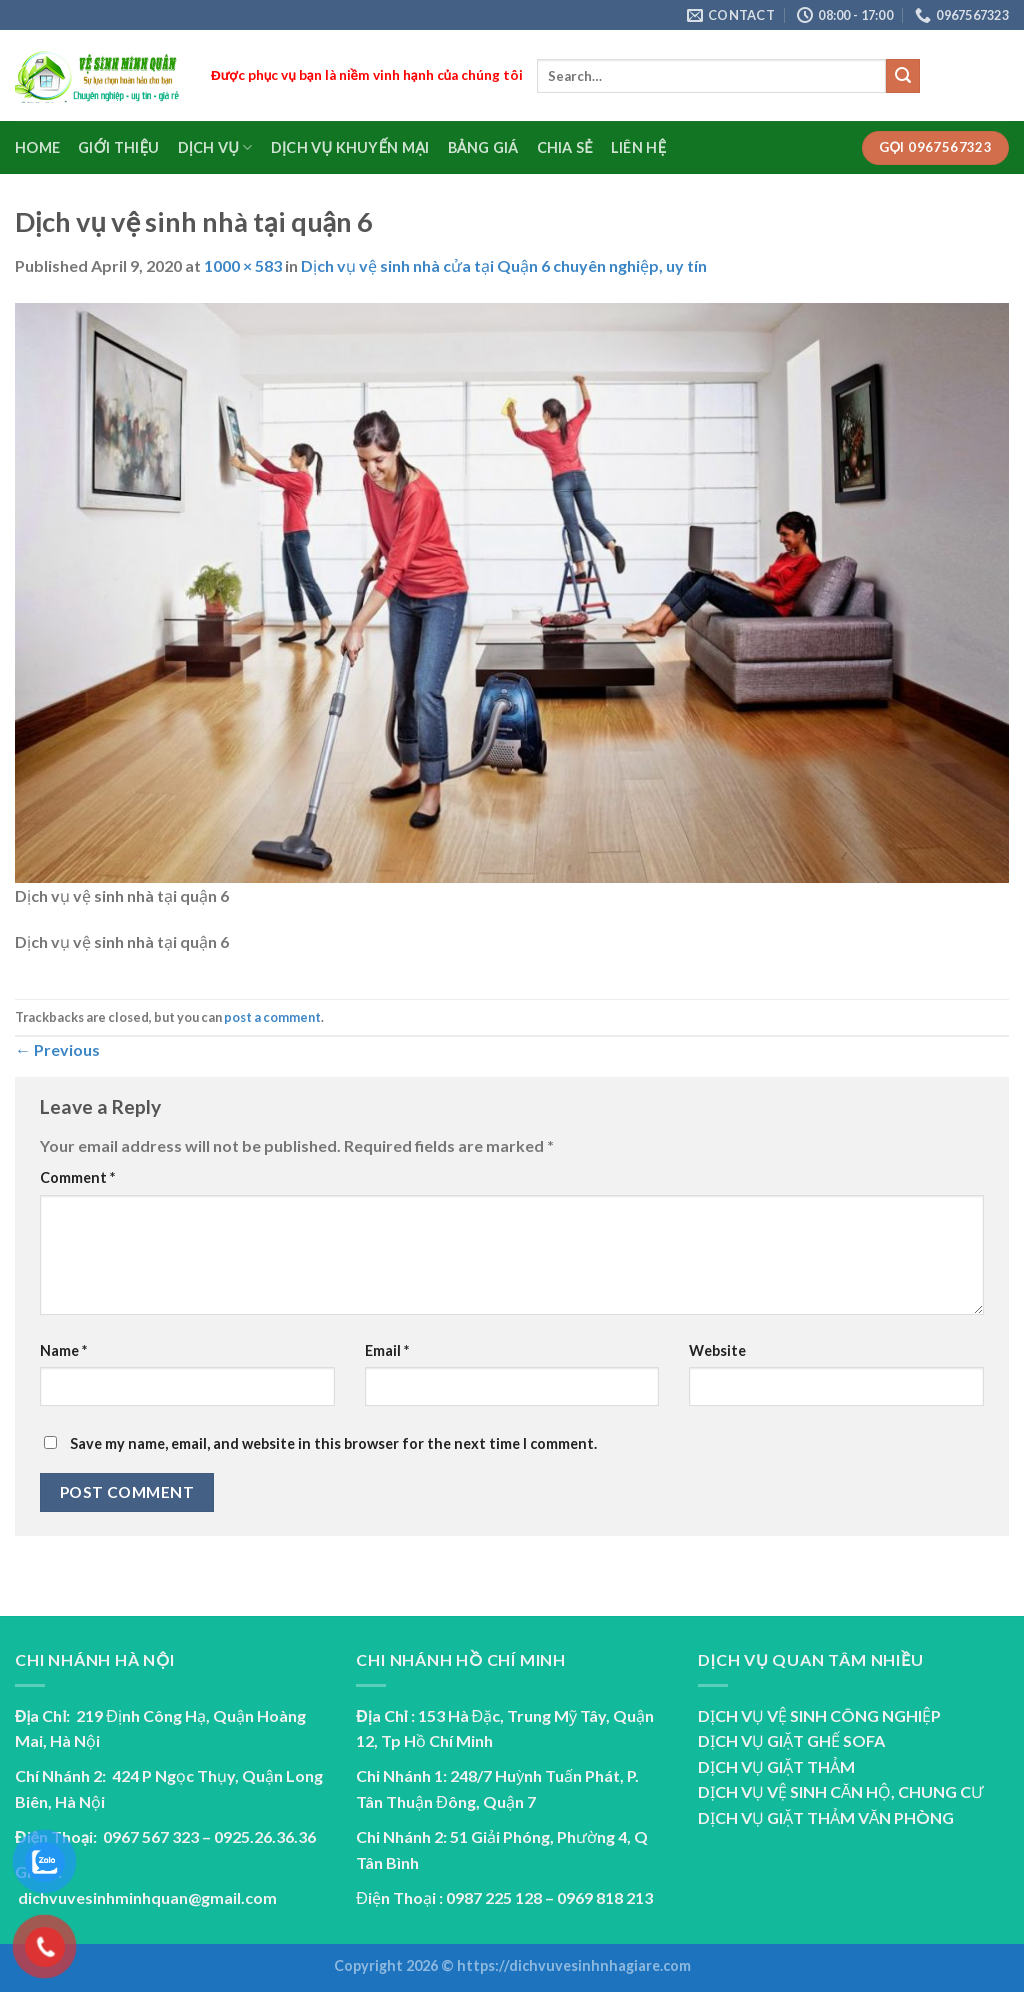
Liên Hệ (638, 147)
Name (63, 1350)
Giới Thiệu (118, 147)
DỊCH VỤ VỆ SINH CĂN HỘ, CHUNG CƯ (841, 1791)
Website (717, 1350)
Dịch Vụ (215, 147)
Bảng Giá (483, 147)
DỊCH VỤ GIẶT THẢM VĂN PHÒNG (826, 1817)
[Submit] (903, 76)
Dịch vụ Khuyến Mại (350, 147)
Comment (77, 1177)
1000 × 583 (243, 265)
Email (387, 1350)
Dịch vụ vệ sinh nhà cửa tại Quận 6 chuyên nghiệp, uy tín (504, 265)
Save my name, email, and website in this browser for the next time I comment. (333, 1443)
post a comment (272, 1017)
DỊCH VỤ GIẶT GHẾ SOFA (791, 1740)
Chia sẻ (565, 147)
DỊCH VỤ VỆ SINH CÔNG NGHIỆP (819, 1715)
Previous (57, 1049)
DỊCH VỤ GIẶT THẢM (776, 1766)
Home (37, 147)
